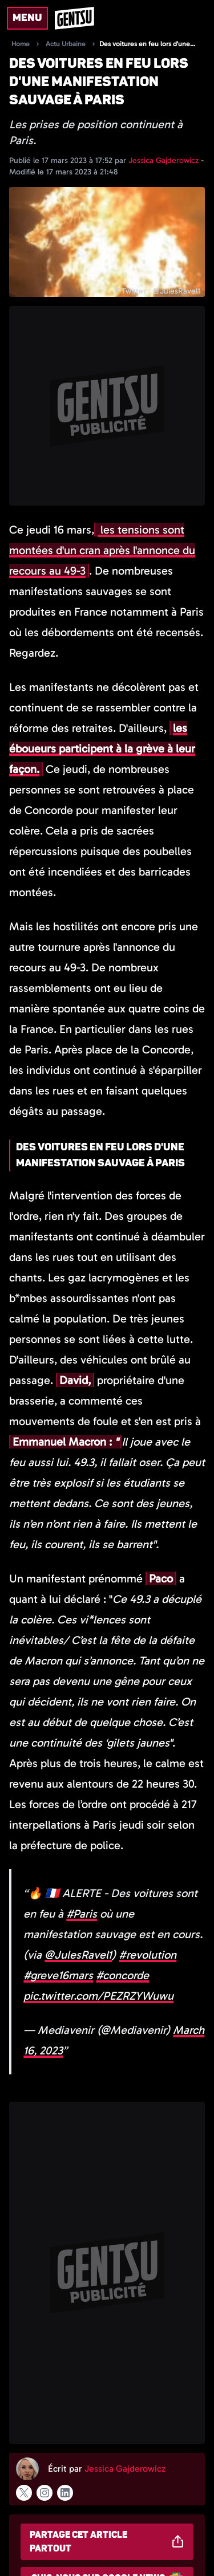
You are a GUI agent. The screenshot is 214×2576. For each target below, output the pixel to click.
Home (20, 44)
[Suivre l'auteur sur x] (24, 2493)
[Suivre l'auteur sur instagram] (45, 2493)
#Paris (81, 1913)
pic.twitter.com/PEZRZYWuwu (98, 1996)
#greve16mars (58, 1975)
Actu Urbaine (66, 44)
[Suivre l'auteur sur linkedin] (65, 2493)
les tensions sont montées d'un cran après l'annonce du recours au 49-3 (102, 550)
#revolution (147, 1954)
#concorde (122, 1975)
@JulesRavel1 (78, 1954)
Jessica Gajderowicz (164, 160)
